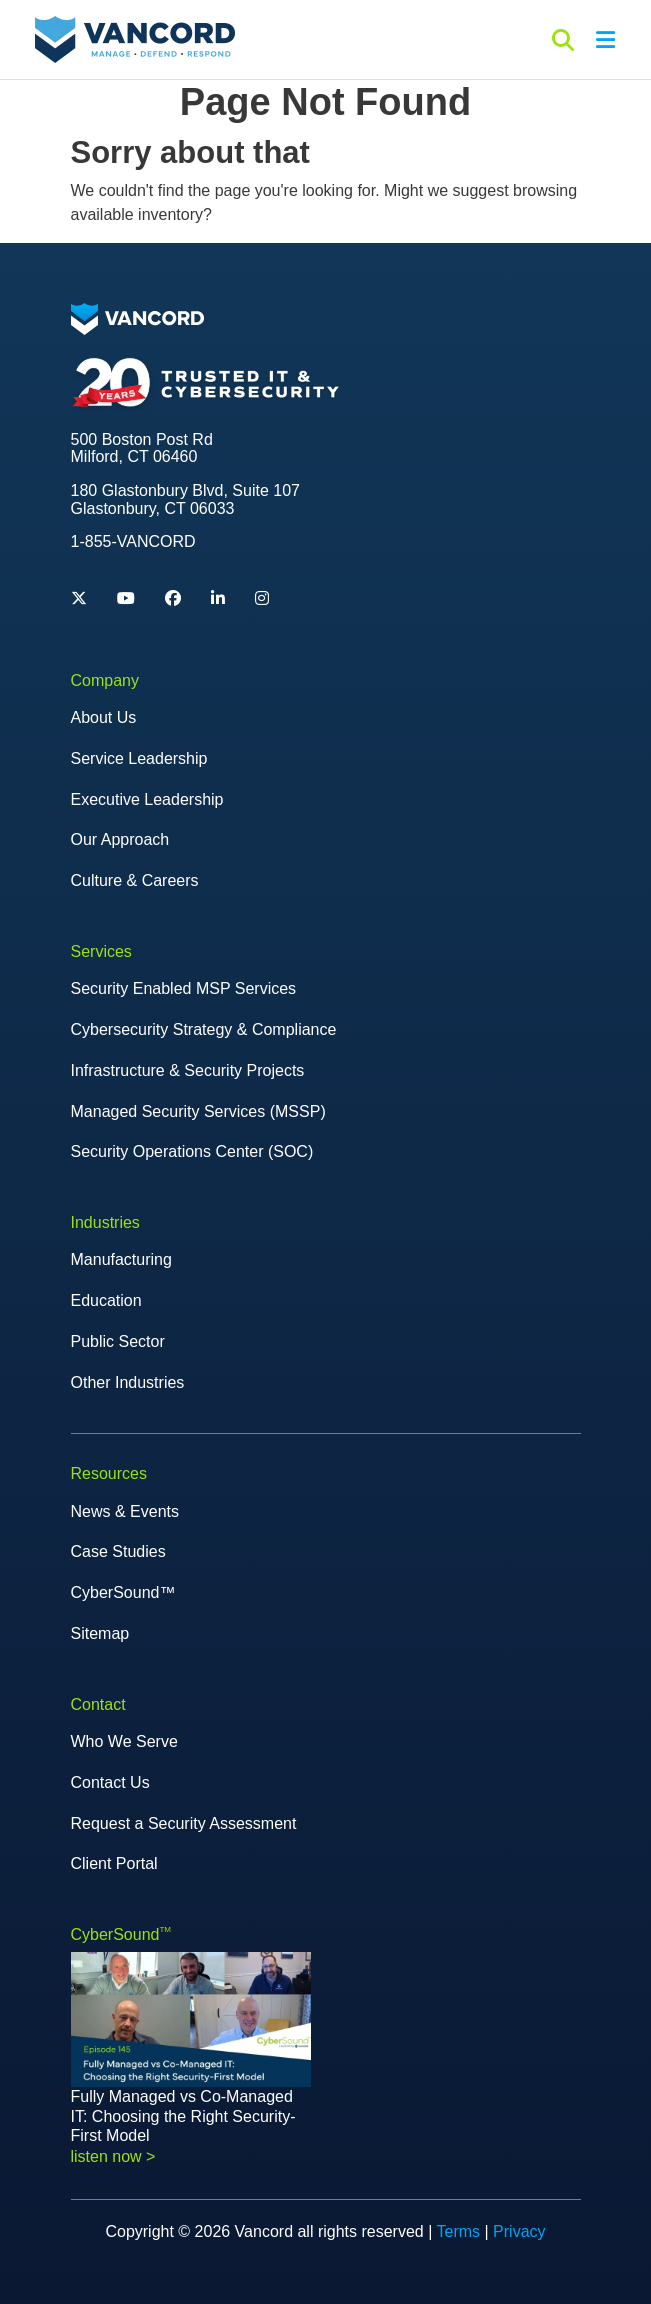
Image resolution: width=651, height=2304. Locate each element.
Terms (459, 2231)
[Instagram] (262, 599)
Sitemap (100, 1633)
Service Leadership (139, 758)
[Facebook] (173, 599)
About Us (104, 717)
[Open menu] (605, 40)
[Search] (563, 40)
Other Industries (128, 1382)
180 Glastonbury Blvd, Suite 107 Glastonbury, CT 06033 (185, 499)
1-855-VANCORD (133, 541)
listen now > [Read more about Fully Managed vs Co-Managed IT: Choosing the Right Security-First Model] (113, 2156)
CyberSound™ (123, 1592)
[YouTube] (126, 599)
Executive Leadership (147, 799)
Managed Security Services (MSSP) (198, 1111)
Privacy (519, 2231)
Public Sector (118, 1341)
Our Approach (120, 839)
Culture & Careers (135, 880)
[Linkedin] (218, 599)
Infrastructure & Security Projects (188, 1070)
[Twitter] (79, 599)
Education (106, 1300)
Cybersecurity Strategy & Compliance (204, 1029)
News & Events (125, 1511)
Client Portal (114, 1863)
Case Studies (118, 1551)
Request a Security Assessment (184, 1823)
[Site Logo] (135, 38)
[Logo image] (137, 317)
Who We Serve (124, 1741)
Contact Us (110, 1782)
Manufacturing (121, 1259)
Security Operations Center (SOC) (192, 1151)
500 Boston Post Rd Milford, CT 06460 (142, 448)
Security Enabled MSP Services (184, 988)
